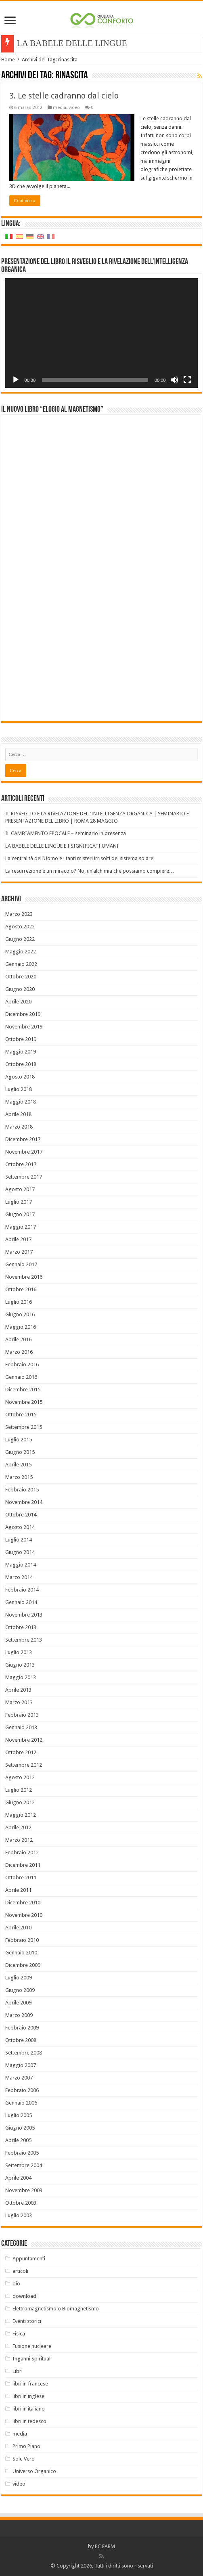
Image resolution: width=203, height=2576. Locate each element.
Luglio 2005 (18, 2115)
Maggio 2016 (20, 1327)
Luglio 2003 (18, 2215)
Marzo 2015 (19, 1477)
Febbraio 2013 (22, 1715)
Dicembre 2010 (22, 1903)
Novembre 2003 (23, 2190)
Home (8, 60)
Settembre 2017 (23, 1177)
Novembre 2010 (23, 1915)
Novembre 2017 (23, 1152)
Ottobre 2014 (20, 1515)
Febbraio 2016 (22, 1364)
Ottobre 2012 (20, 1752)
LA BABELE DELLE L (58, 43)
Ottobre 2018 (20, 1064)
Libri (18, 2371)
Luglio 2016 (18, 1302)
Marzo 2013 (19, 1702)
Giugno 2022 (20, 939)
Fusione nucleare (32, 2346)
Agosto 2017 (20, 1189)
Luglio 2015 (18, 1440)
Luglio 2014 (18, 1540)
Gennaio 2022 (21, 964)
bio (16, 2284)
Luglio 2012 (18, 1790)
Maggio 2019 (20, 1052)
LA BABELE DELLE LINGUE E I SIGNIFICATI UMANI (62, 846)
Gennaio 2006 (21, 2103)
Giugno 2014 (20, 1552)
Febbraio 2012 (22, 1852)
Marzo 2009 (19, 2015)
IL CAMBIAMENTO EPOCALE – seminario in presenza (65, 833)
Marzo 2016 (19, 1352)
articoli (20, 2271)
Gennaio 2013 (21, 1727)
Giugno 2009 (20, 1990)
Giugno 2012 (20, 1802)
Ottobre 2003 (20, 2203)
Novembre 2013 (23, 1615)
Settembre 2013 (23, 1640)
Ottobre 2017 (20, 1164)
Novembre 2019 (23, 1027)
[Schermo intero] (187, 380)
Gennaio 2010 (21, 1953)
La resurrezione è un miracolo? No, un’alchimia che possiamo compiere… (89, 871)
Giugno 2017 (20, 1214)
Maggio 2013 (20, 1677)
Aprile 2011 (18, 1890)
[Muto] (174, 380)
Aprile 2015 (18, 1465)
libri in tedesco (29, 2421)
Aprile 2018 (18, 1114)
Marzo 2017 (19, 1252)
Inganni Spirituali (32, 2359)
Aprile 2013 (18, 1690)
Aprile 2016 (18, 1339)
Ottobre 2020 (20, 977)
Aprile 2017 (18, 1239)
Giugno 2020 (20, 989)
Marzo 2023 (19, 914)
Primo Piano (26, 2446)
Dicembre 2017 (22, 1139)
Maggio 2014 (20, 1565)
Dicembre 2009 (22, 1965)
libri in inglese (28, 2396)
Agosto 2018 (20, 1077)
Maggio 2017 (20, 1227)
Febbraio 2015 (22, 1490)
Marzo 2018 (19, 1127)
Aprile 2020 (18, 1002)
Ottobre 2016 (20, 1289)
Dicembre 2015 (22, 1389)
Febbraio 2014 (22, 1590)
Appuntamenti (29, 2259)
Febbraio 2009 (22, 2028)
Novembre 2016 (23, 1277)
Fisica (19, 2334)
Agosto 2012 (20, 1777)
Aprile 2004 (18, 2178)
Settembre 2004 (23, 2165)
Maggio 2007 (20, 2065)
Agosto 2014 (20, 1527)
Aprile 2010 (18, 1928)
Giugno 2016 (20, 1314)
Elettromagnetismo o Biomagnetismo (56, 2309)
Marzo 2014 (19, 1577)
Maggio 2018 (20, 1102)
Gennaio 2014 (21, 1602)
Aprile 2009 (18, 2003)
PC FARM (105, 2546)
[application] (101, 333)
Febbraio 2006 (22, 2090)
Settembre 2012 (23, 1765)
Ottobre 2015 (20, 1415)
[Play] (16, 380)
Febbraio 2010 (22, 1940)
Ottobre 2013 (20, 1627)
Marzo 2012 (19, 1840)
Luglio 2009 (18, 1978)
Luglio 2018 (18, 1089)
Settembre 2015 (23, 1427)
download (24, 2296)
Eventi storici (27, 2321)
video (74, 107)
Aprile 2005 (18, 2140)
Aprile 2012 (18, 1827)
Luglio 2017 (18, 1202)
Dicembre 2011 (22, 1865)
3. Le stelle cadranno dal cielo (64, 96)
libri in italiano (29, 2409)
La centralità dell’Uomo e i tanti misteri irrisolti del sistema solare (79, 858)
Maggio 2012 (20, 1815)
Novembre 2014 (23, 1502)
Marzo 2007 (19, 2078)
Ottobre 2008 (20, 2040)
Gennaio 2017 (21, 1264)
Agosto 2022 (20, 927)
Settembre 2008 (23, 2053)
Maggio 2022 (20, 952)
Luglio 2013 (18, 1652)
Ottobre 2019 (20, 1039)
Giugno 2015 (20, 1452)
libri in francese (30, 2384)
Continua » (25, 200)
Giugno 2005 (20, 2128)
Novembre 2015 (23, 1402)
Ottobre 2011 (20, 1877)
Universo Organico (34, 2471)
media (59, 107)
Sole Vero (24, 2459)
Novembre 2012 (23, 1740)
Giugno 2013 (20, 1665)
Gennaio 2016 (21, 1377)
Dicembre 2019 (22, 1014)
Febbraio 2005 (22, 2153)
